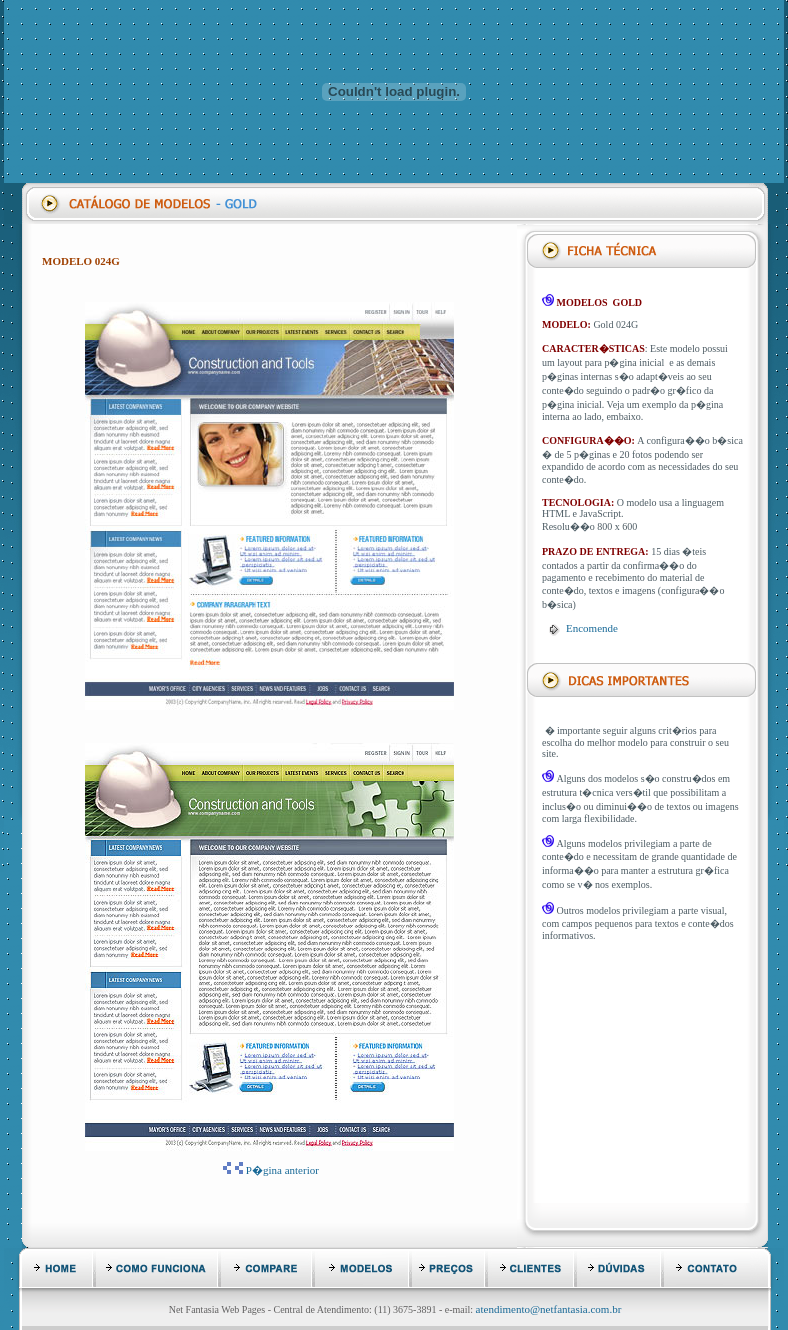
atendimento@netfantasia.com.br (549, 1309)
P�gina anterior (282, 1170)
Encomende (592, 628)
